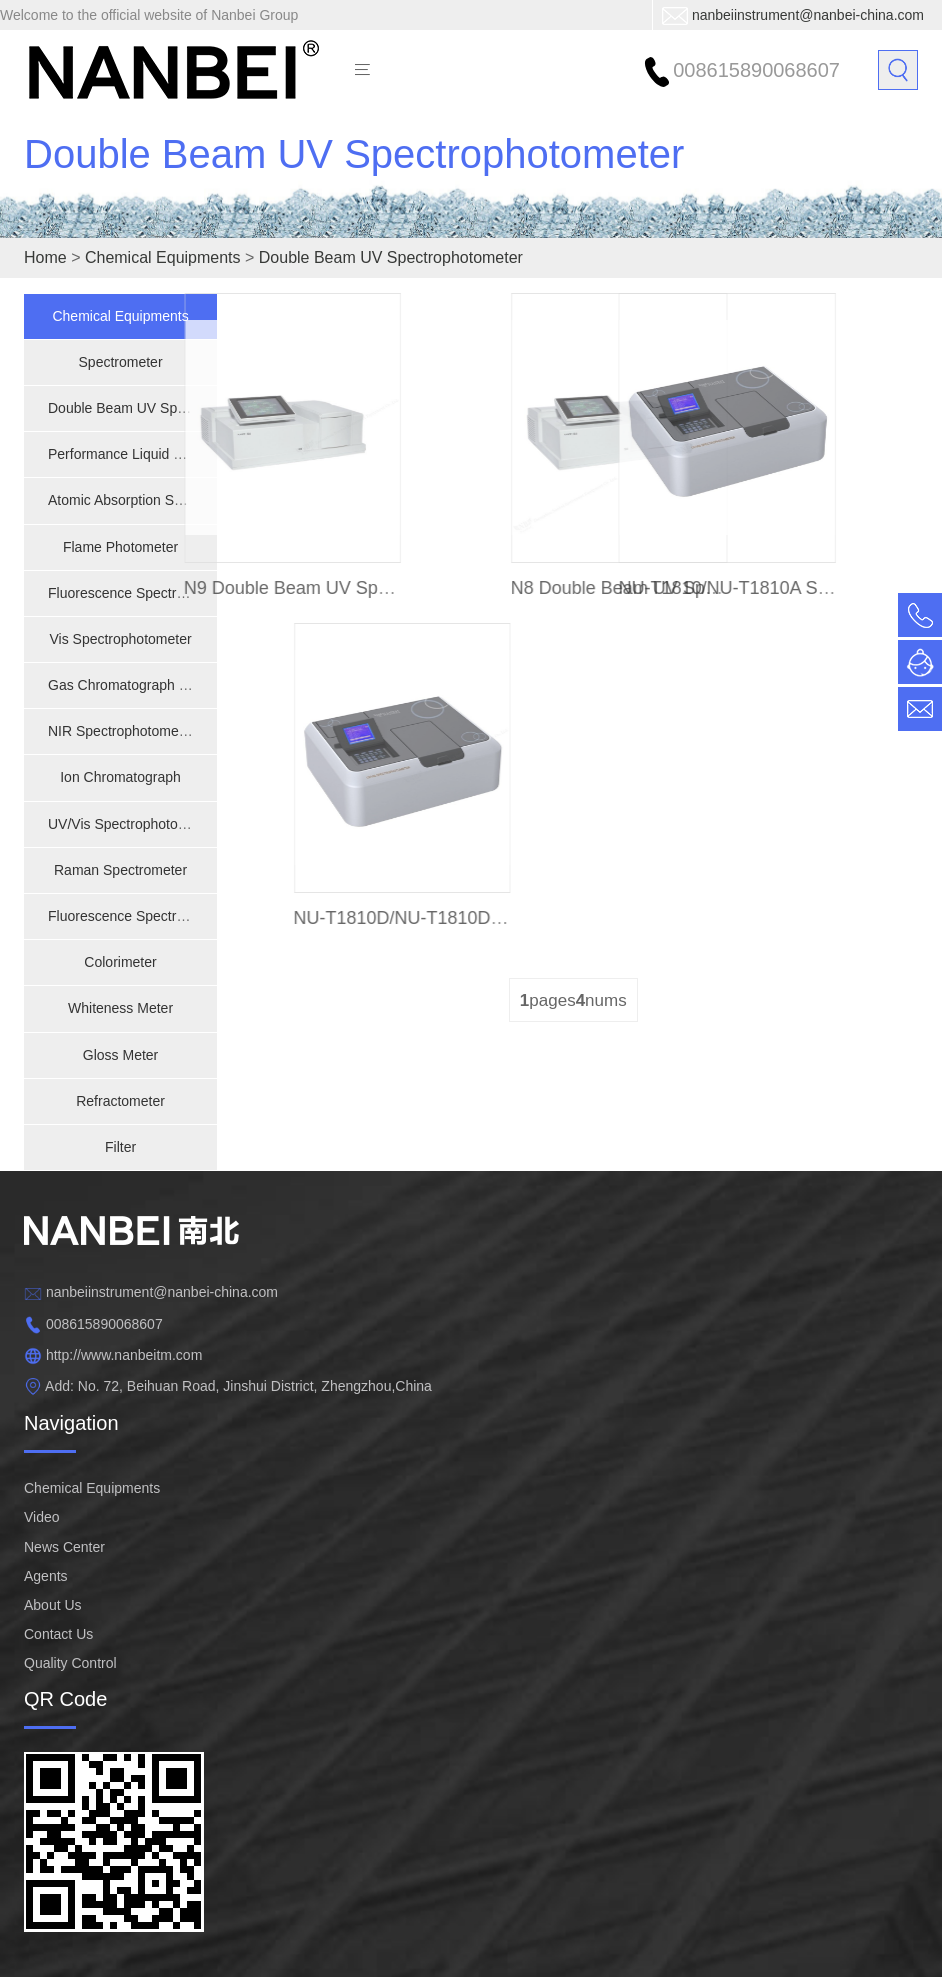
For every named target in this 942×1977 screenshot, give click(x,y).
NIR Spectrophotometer (121, 731)
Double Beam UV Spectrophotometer (354, 180)
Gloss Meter (120, 1055)
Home (45, 257)
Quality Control (70, 1663)
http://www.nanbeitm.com (124, 1355)
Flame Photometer (120, 547)
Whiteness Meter (120, 1008)
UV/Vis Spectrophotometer (131, 824)
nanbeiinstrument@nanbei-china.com (808, 15)
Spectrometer (121, 362)
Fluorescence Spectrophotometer (151, 916)
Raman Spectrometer (120, 870)
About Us (53, 1605)
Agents (46, 1576)
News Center (64, 1547)
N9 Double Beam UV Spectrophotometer (323, 588)
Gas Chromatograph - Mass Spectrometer (178, 685)
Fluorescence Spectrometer (134, 593)
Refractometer (120, 1101)
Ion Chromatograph (120, 777)
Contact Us (58, 1634)
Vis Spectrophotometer (120, 639)
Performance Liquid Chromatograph (159, 454)
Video (42, 1517)
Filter (120, 1147)
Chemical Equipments (163, 257)
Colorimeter (120, 962)
